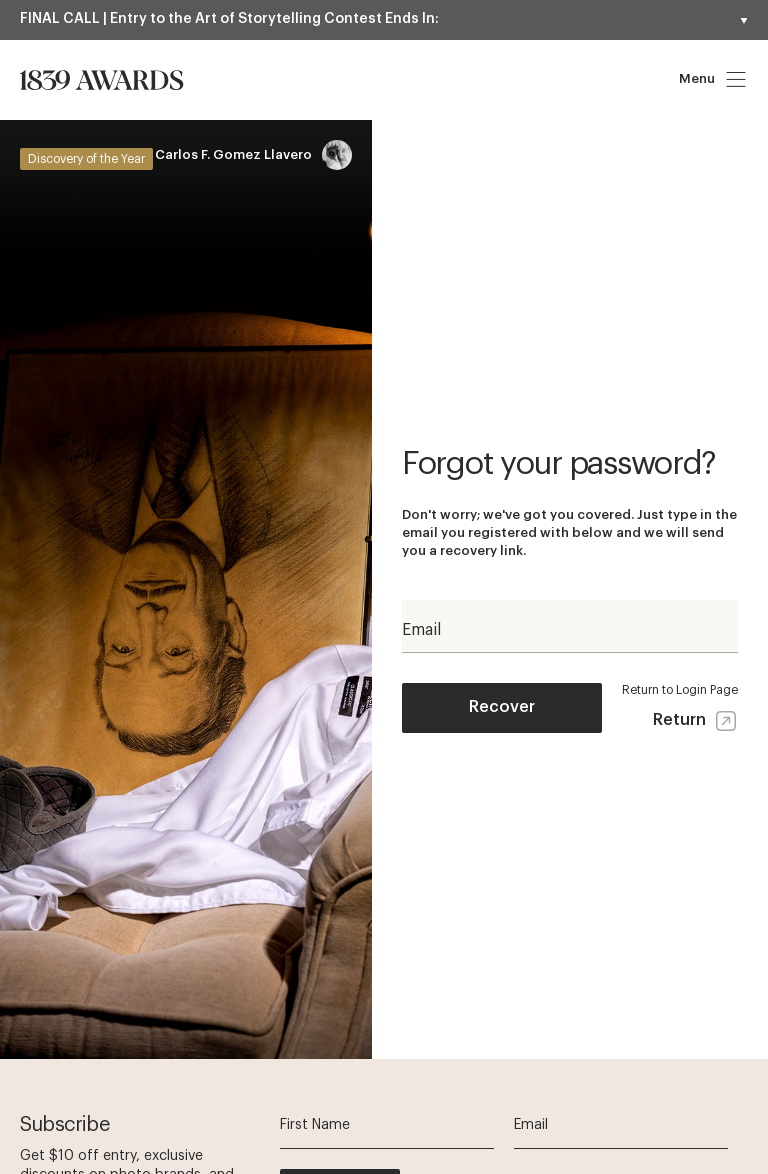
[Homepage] (102, 80)
